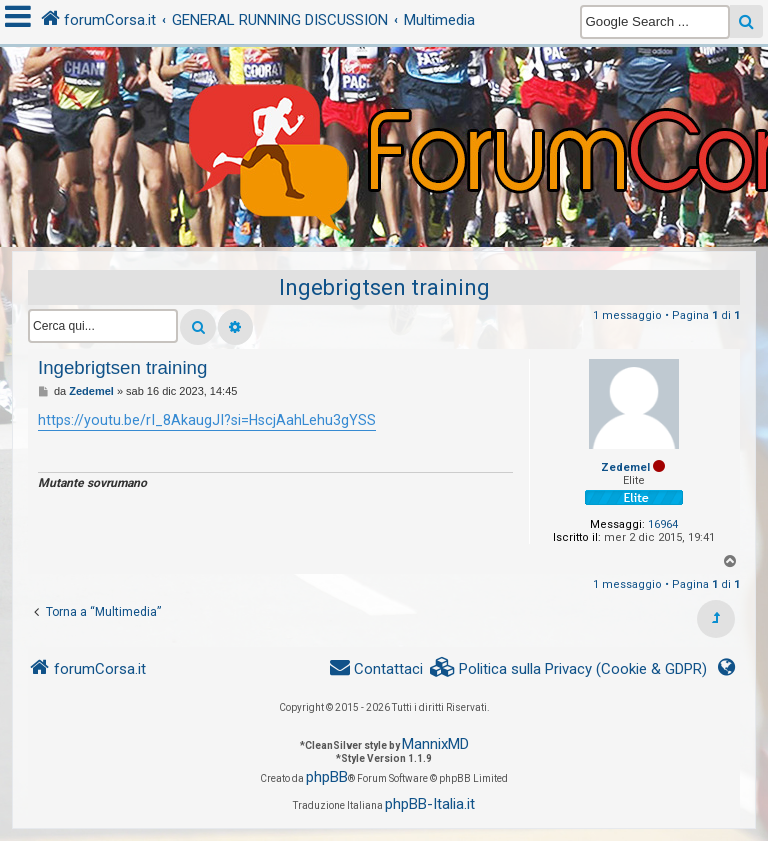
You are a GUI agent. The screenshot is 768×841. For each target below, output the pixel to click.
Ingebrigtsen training (384, 287)
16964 (663, 524)
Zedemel (625, 467)
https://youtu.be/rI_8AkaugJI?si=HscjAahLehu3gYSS (207, 420)
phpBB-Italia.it (430, 804)
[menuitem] (569, 669)
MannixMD (435, 744)
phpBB (327, 777)
